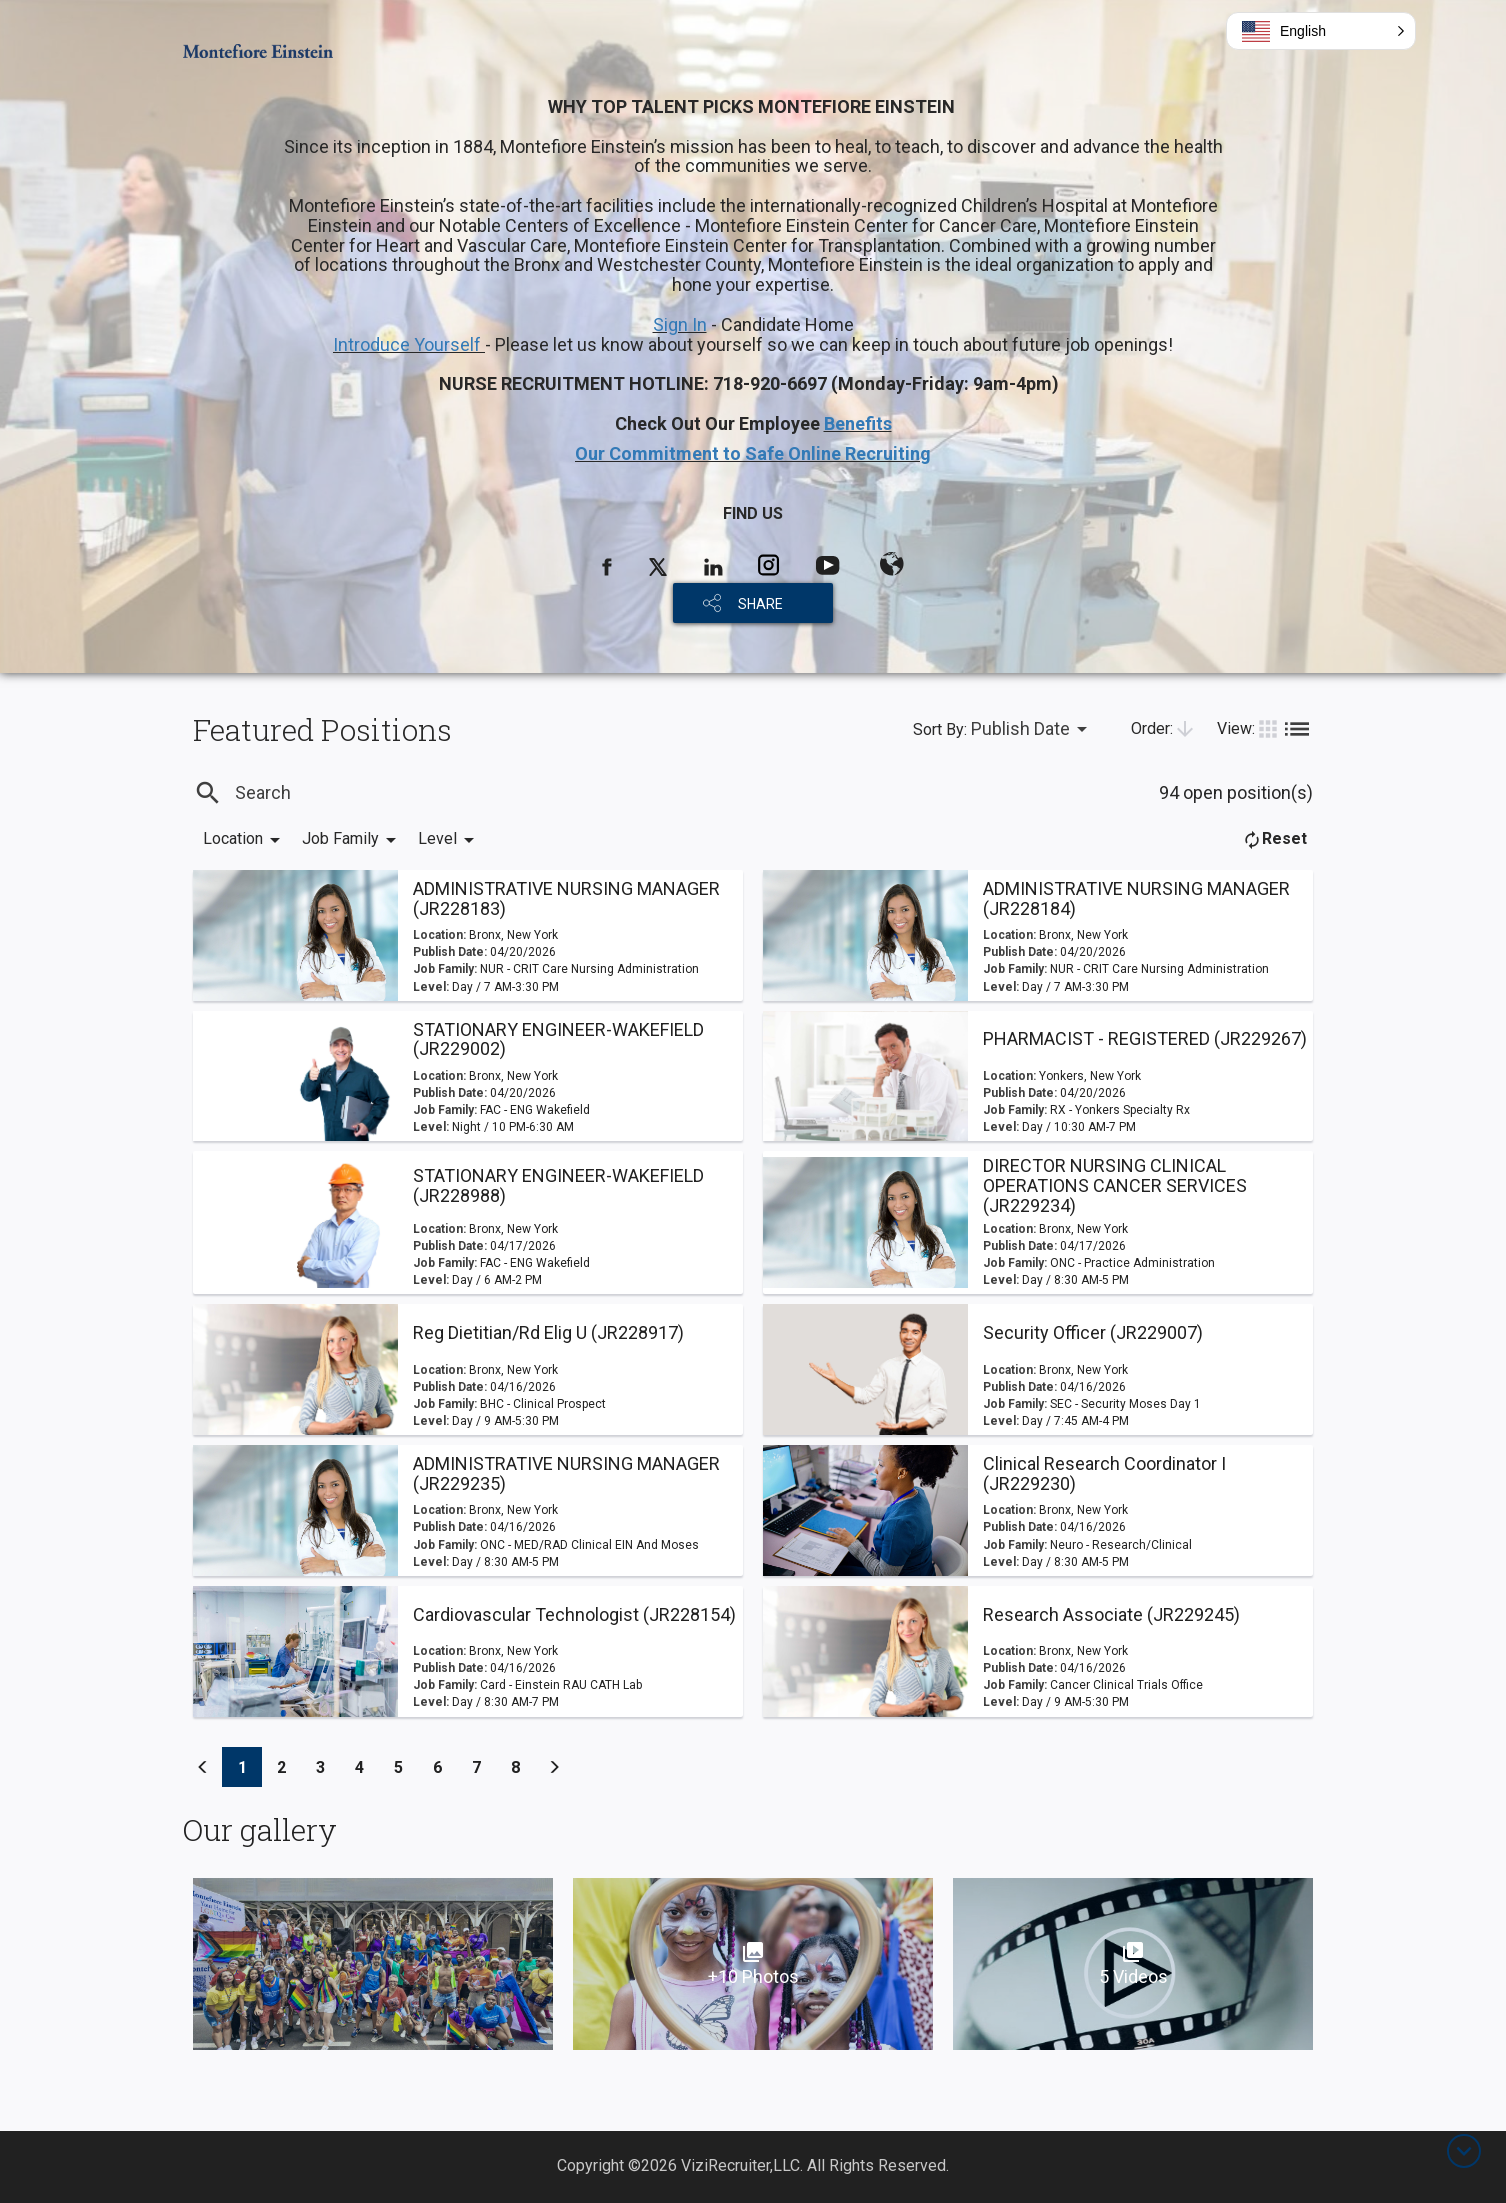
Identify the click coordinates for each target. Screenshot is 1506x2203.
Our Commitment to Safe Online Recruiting (753, 453)
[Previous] (203, 1767)
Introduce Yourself (409, 344)
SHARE (760, 604)
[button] (1321, 31)
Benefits (858, 423)
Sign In (680, 324)
